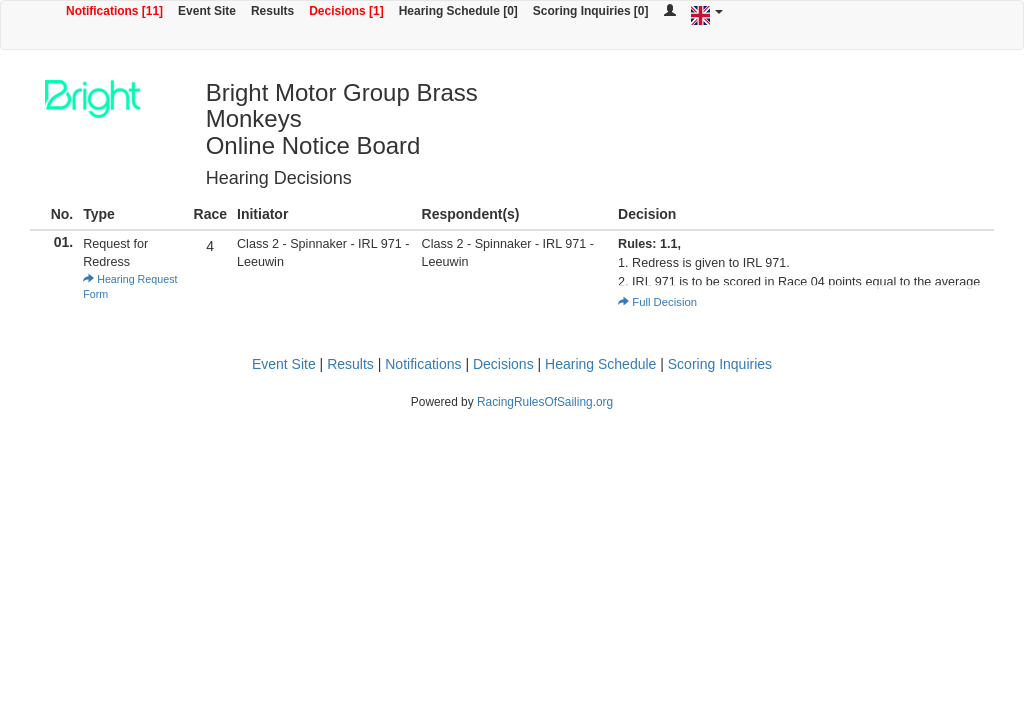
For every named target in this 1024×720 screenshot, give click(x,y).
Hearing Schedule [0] (458, 11)
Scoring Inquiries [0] (591, 11)
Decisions (503, 364)
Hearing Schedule (600, 364)
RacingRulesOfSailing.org (545, 402)
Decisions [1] (346, 11)
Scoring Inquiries (720, 364)
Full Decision (657, 302)
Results (272, 11)
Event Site (207, 11)
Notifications (423, 364)
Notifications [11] (114, 11)
